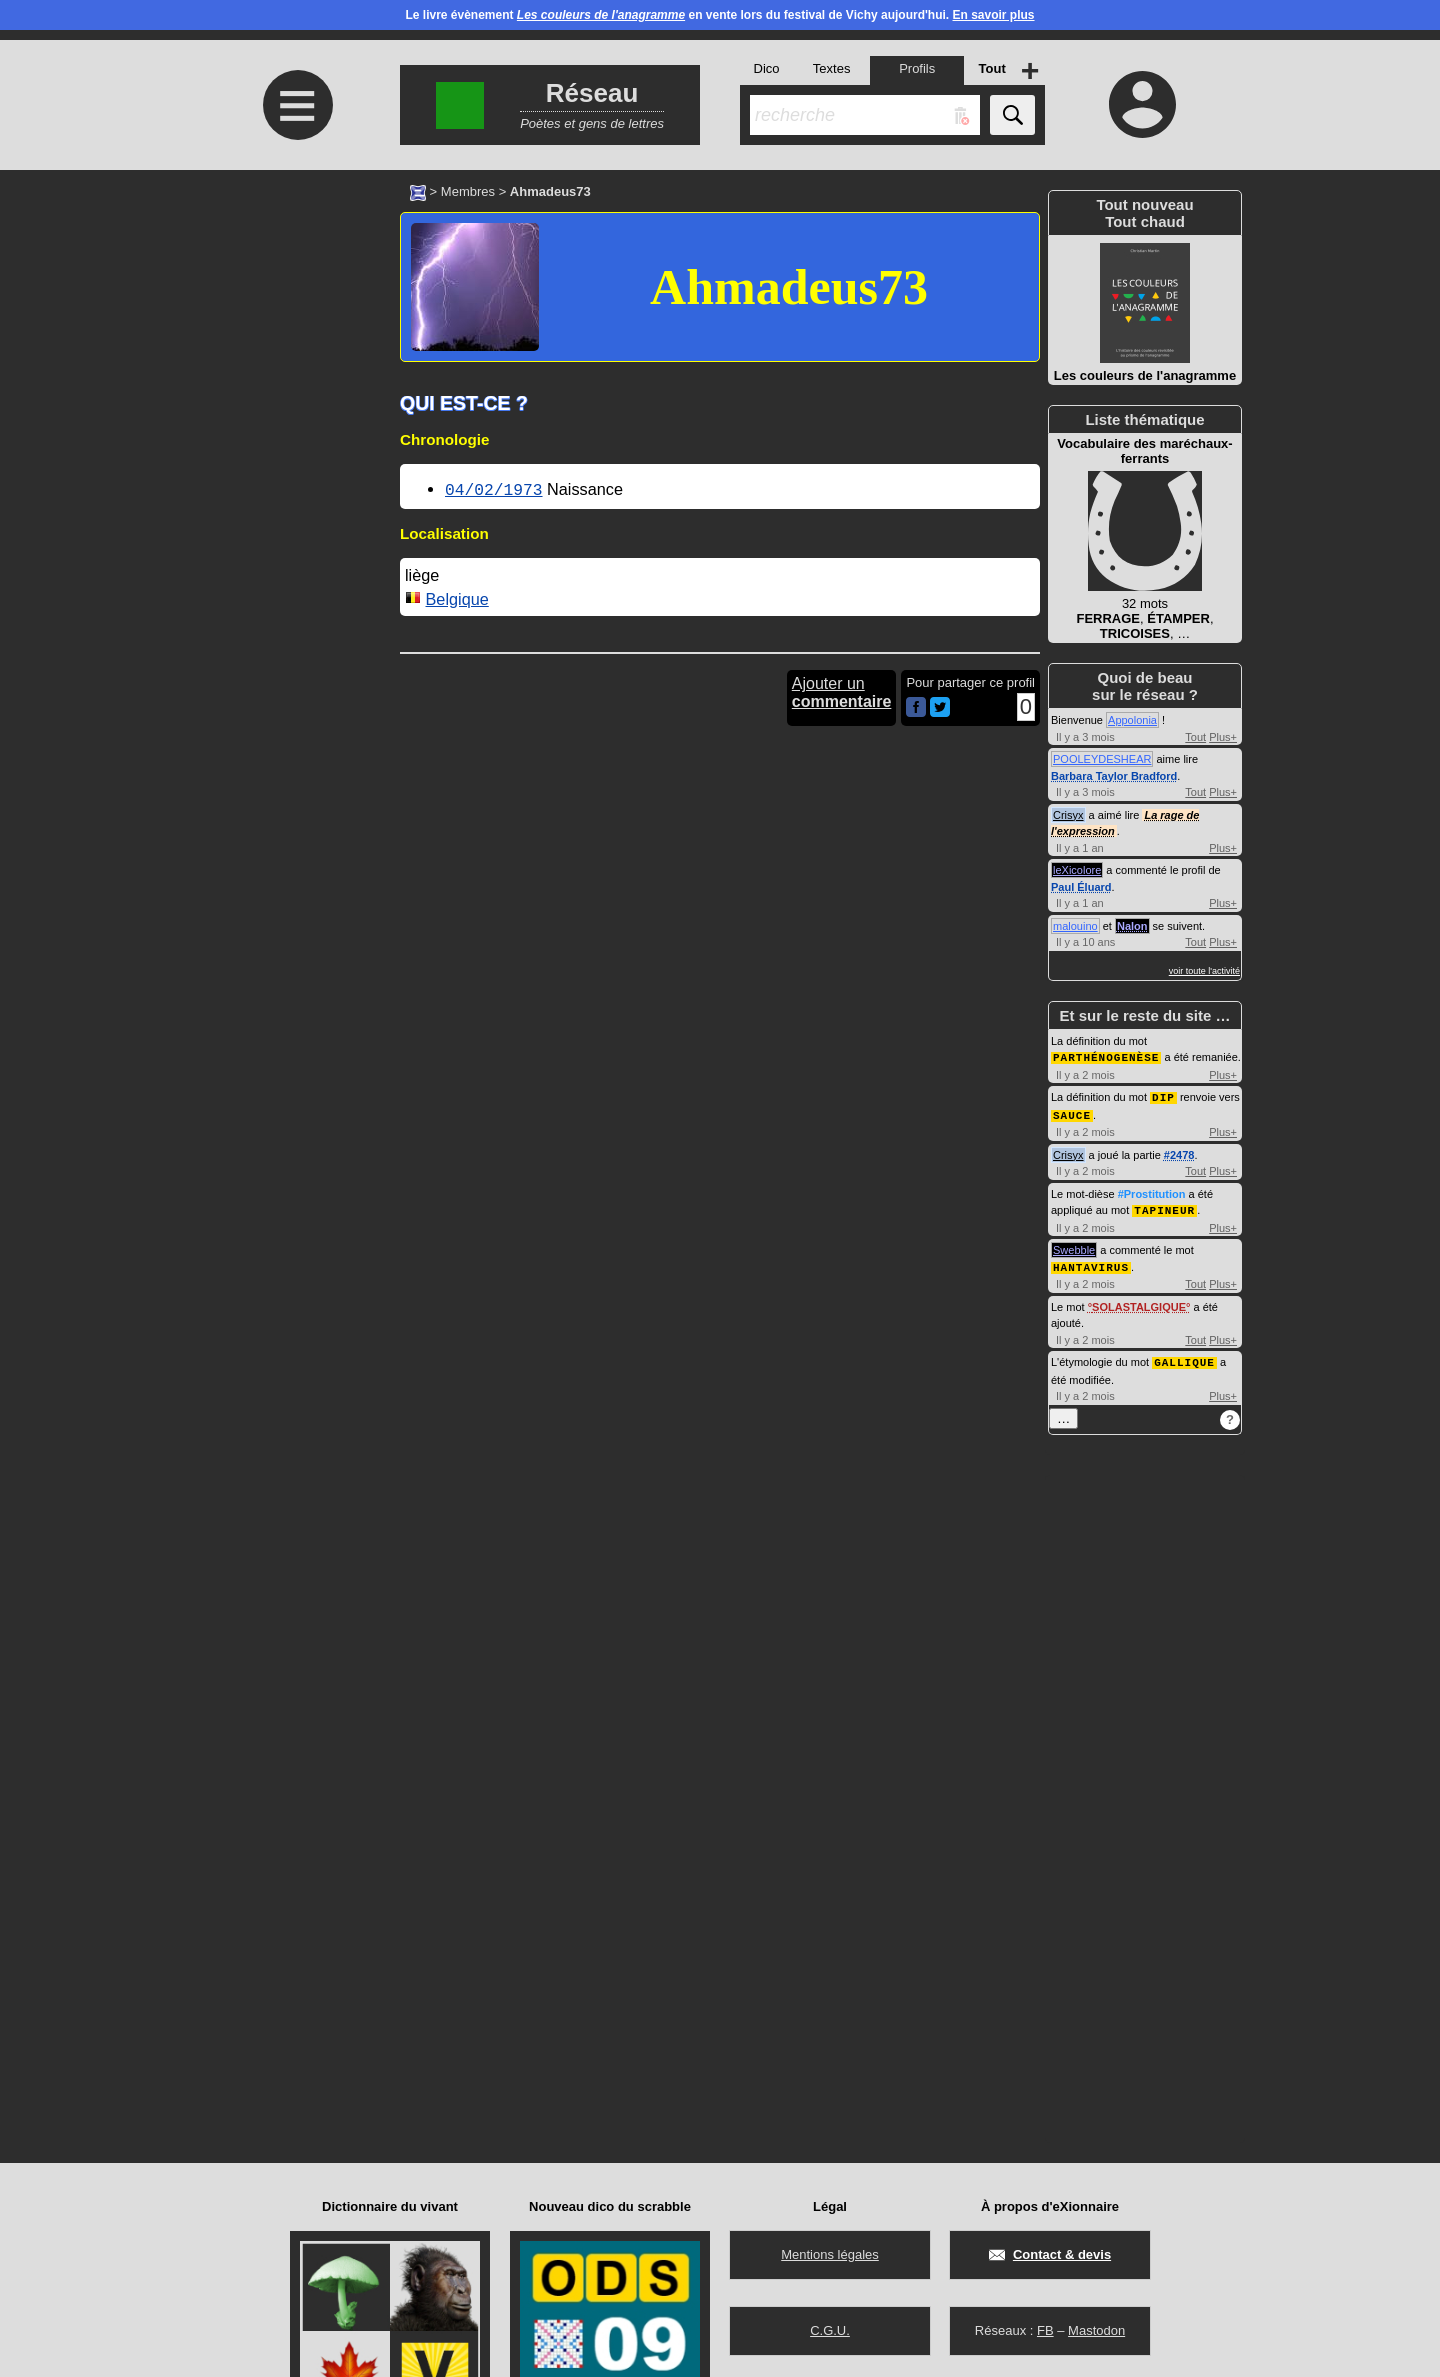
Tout (1195, 737)
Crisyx (1068, 815)
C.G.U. (830, 2330)
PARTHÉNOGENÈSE (1106, 1056)
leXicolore (1077, 870)
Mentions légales (830, 2254)
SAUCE (1072, 1112)
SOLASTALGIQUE (1139, 1302)
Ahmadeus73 (789, 287)
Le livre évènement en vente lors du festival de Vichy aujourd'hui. (719, 15)
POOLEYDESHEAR (1102, 759)
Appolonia (1132, 720)
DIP (1163, 1095)
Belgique (457, 597)
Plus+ (1223, 737)
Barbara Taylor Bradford (1114, 776)
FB (1045, 2330)
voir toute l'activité (1204, 971)
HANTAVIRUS (1091, 1262)
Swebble (1074, 1246)
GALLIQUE (1184, 1356)
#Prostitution (1152, 1191)
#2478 (1179, 1152)
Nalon (1132, 926)
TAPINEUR (1164, 1206)
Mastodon (1096, 2330)
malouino (1075, 926)
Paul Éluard (1081, 887)
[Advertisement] (295, 337)
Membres (468, 191)
